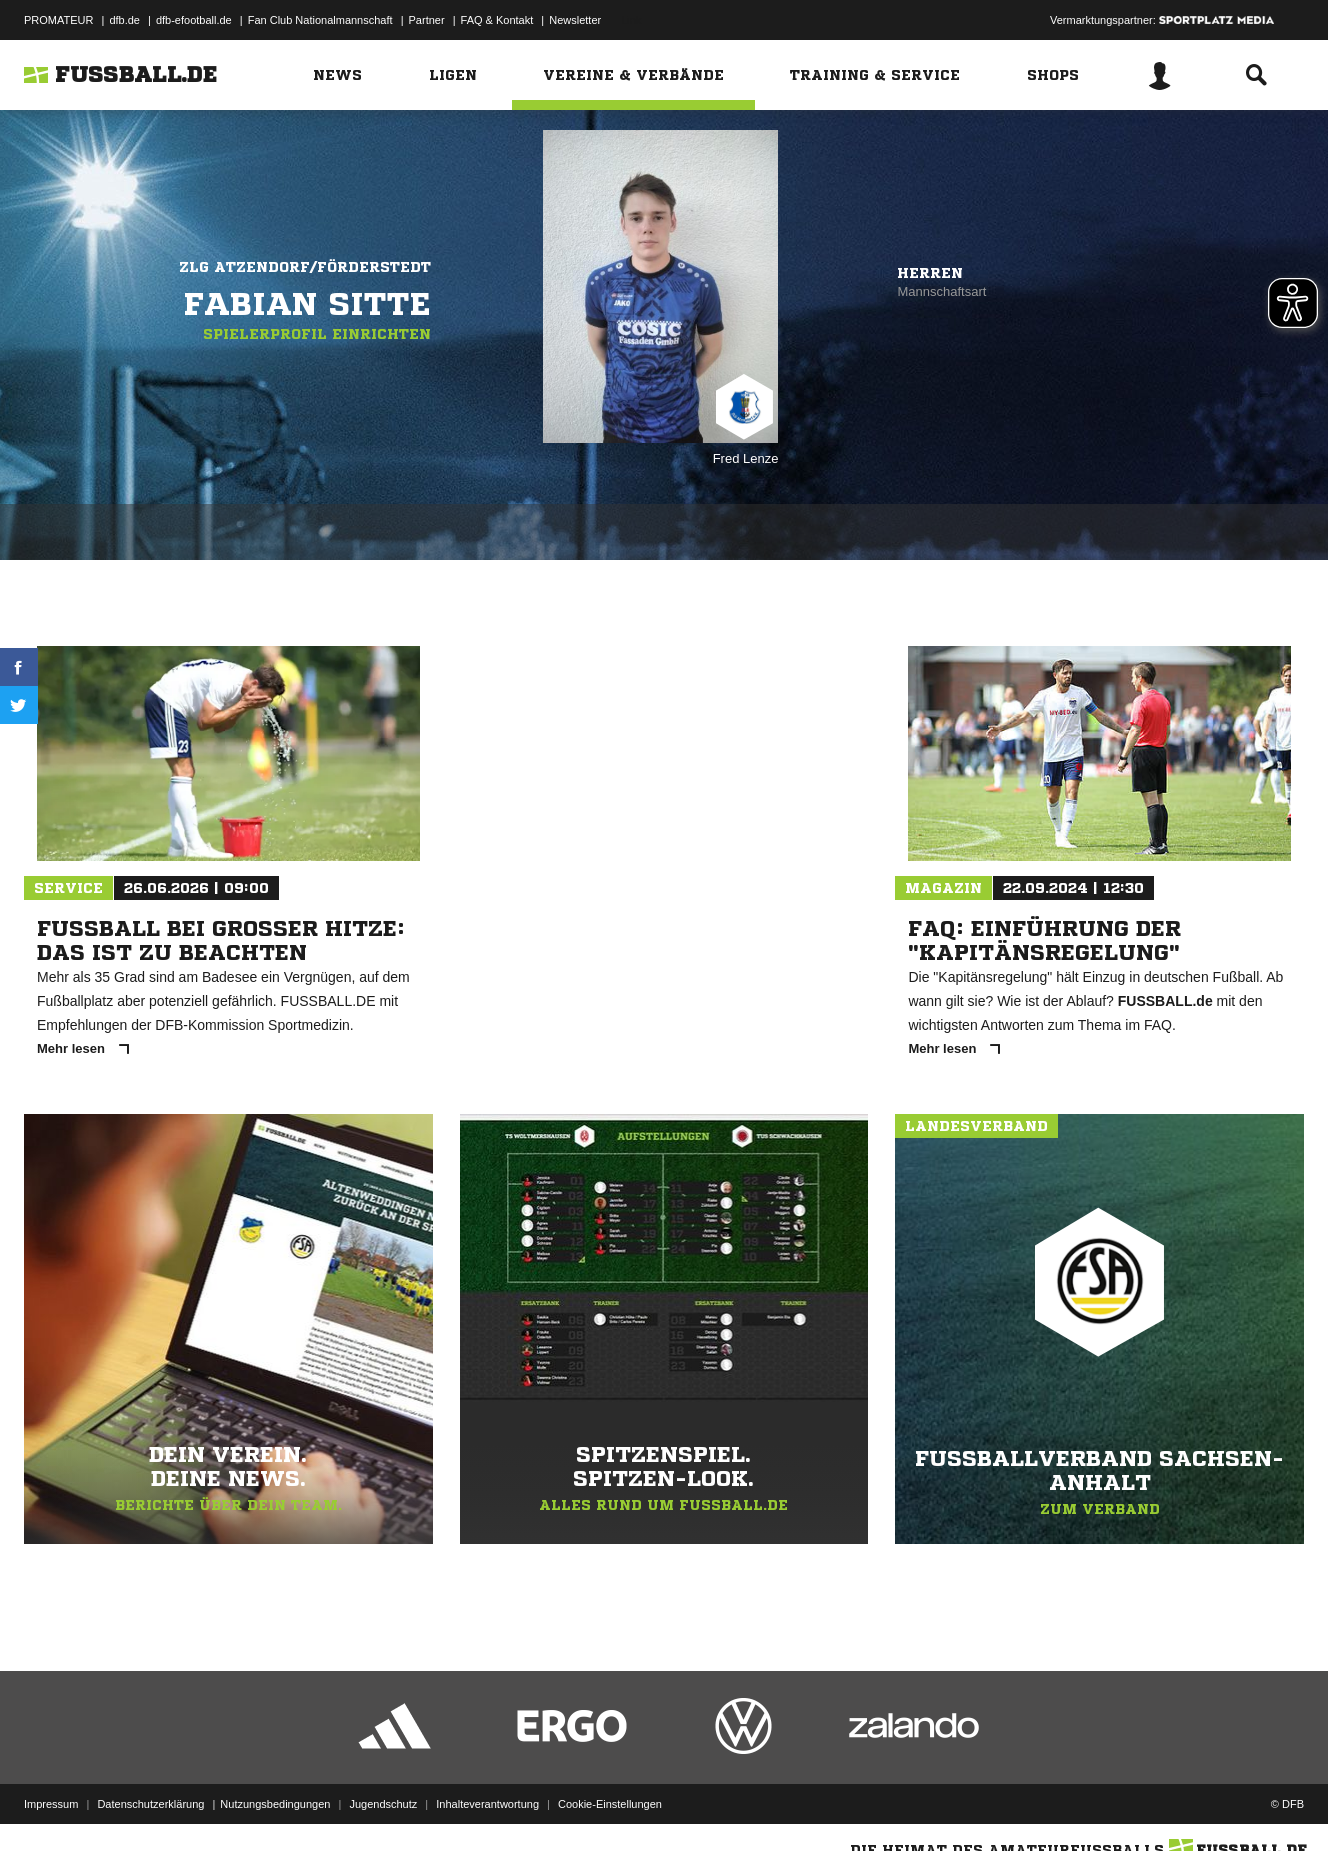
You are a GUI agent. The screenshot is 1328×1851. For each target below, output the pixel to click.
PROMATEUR (58, 20)
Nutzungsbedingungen (275, 1804)
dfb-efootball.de (194, 20)
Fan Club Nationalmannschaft (320, 20)
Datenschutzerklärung (150, 1804)
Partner (427, 20)
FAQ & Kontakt (497, 20)
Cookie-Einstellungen (610, 1804)
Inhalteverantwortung (487, 1804)
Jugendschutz (383, 1804)
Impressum (51, 1804)
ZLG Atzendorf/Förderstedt (305, 267)
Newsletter (575, 20)
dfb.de (124, 20)
